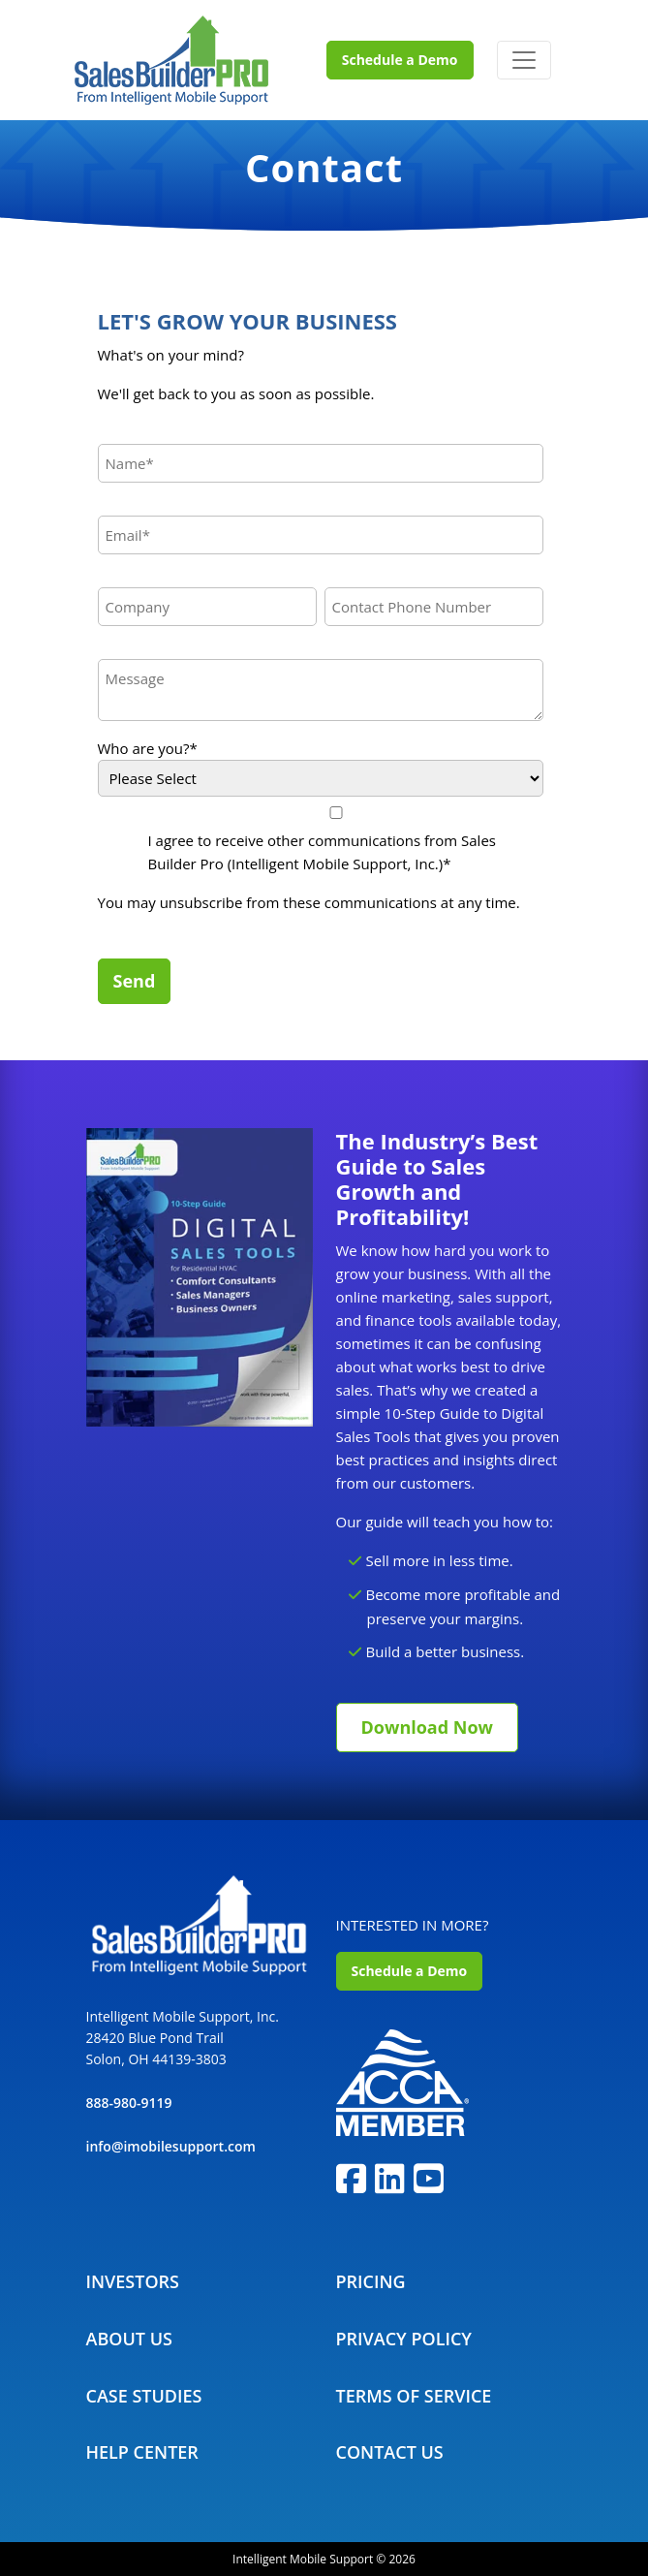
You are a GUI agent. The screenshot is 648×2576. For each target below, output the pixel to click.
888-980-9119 (129, 2102)
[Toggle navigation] (524, 60)
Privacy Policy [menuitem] (404, 2338)
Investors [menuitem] (132, 2281)
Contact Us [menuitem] (390, 2452)
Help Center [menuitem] (142, 2452)
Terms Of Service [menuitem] (414, 2395)
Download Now (427, 1727)
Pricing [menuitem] (371, 2281)
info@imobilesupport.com (171, 2146)
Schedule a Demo (400, 59)
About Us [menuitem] (129, 2338)
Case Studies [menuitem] (144, 2395)
